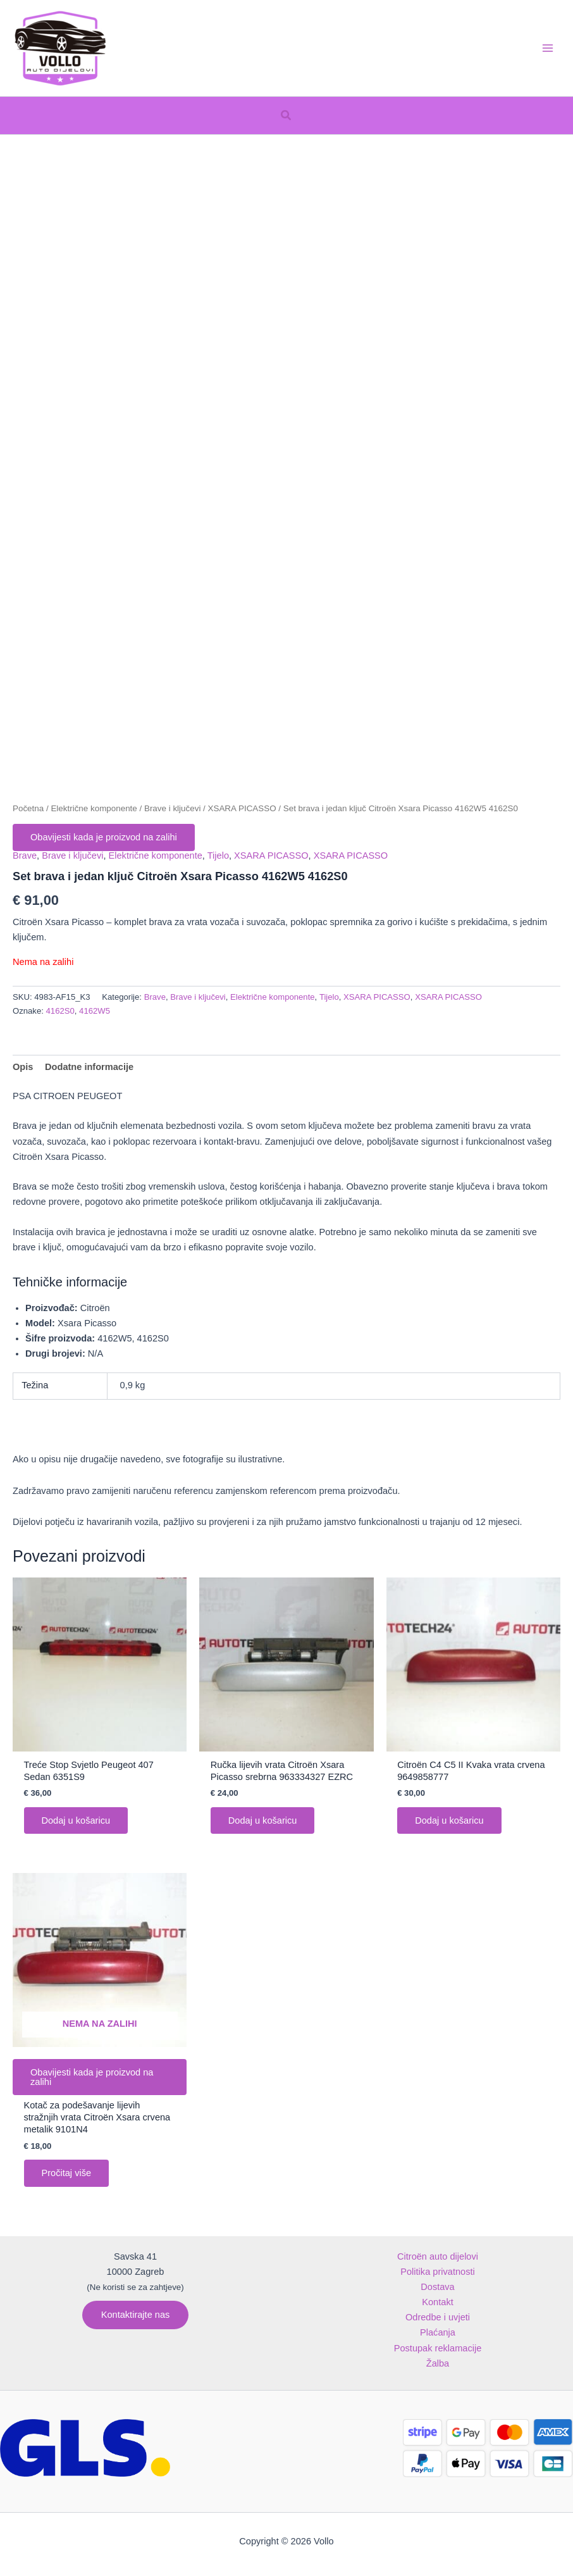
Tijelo (218, 855)
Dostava (437, 2287)
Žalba (437, 2363)
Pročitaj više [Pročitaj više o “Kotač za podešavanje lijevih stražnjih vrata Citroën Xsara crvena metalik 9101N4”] (67, 2173)
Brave (25, 855)
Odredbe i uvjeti (437, 2317)
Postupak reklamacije (438, 2348)
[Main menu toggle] (547, 48)
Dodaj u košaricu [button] (76, 1820)
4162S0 (60, 1011)
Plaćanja (437, 2332)
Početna (28, 808)
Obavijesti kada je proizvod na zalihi (103, 837)
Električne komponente (94, 808)
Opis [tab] (23, 1067)
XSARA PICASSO (242, 808)
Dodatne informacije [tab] (89, 1067)
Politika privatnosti (437, 2272)
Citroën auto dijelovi (437, 2256)
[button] (286, 116)
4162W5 (94, 1011)
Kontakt (437, 2302)
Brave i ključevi (172, 808)
